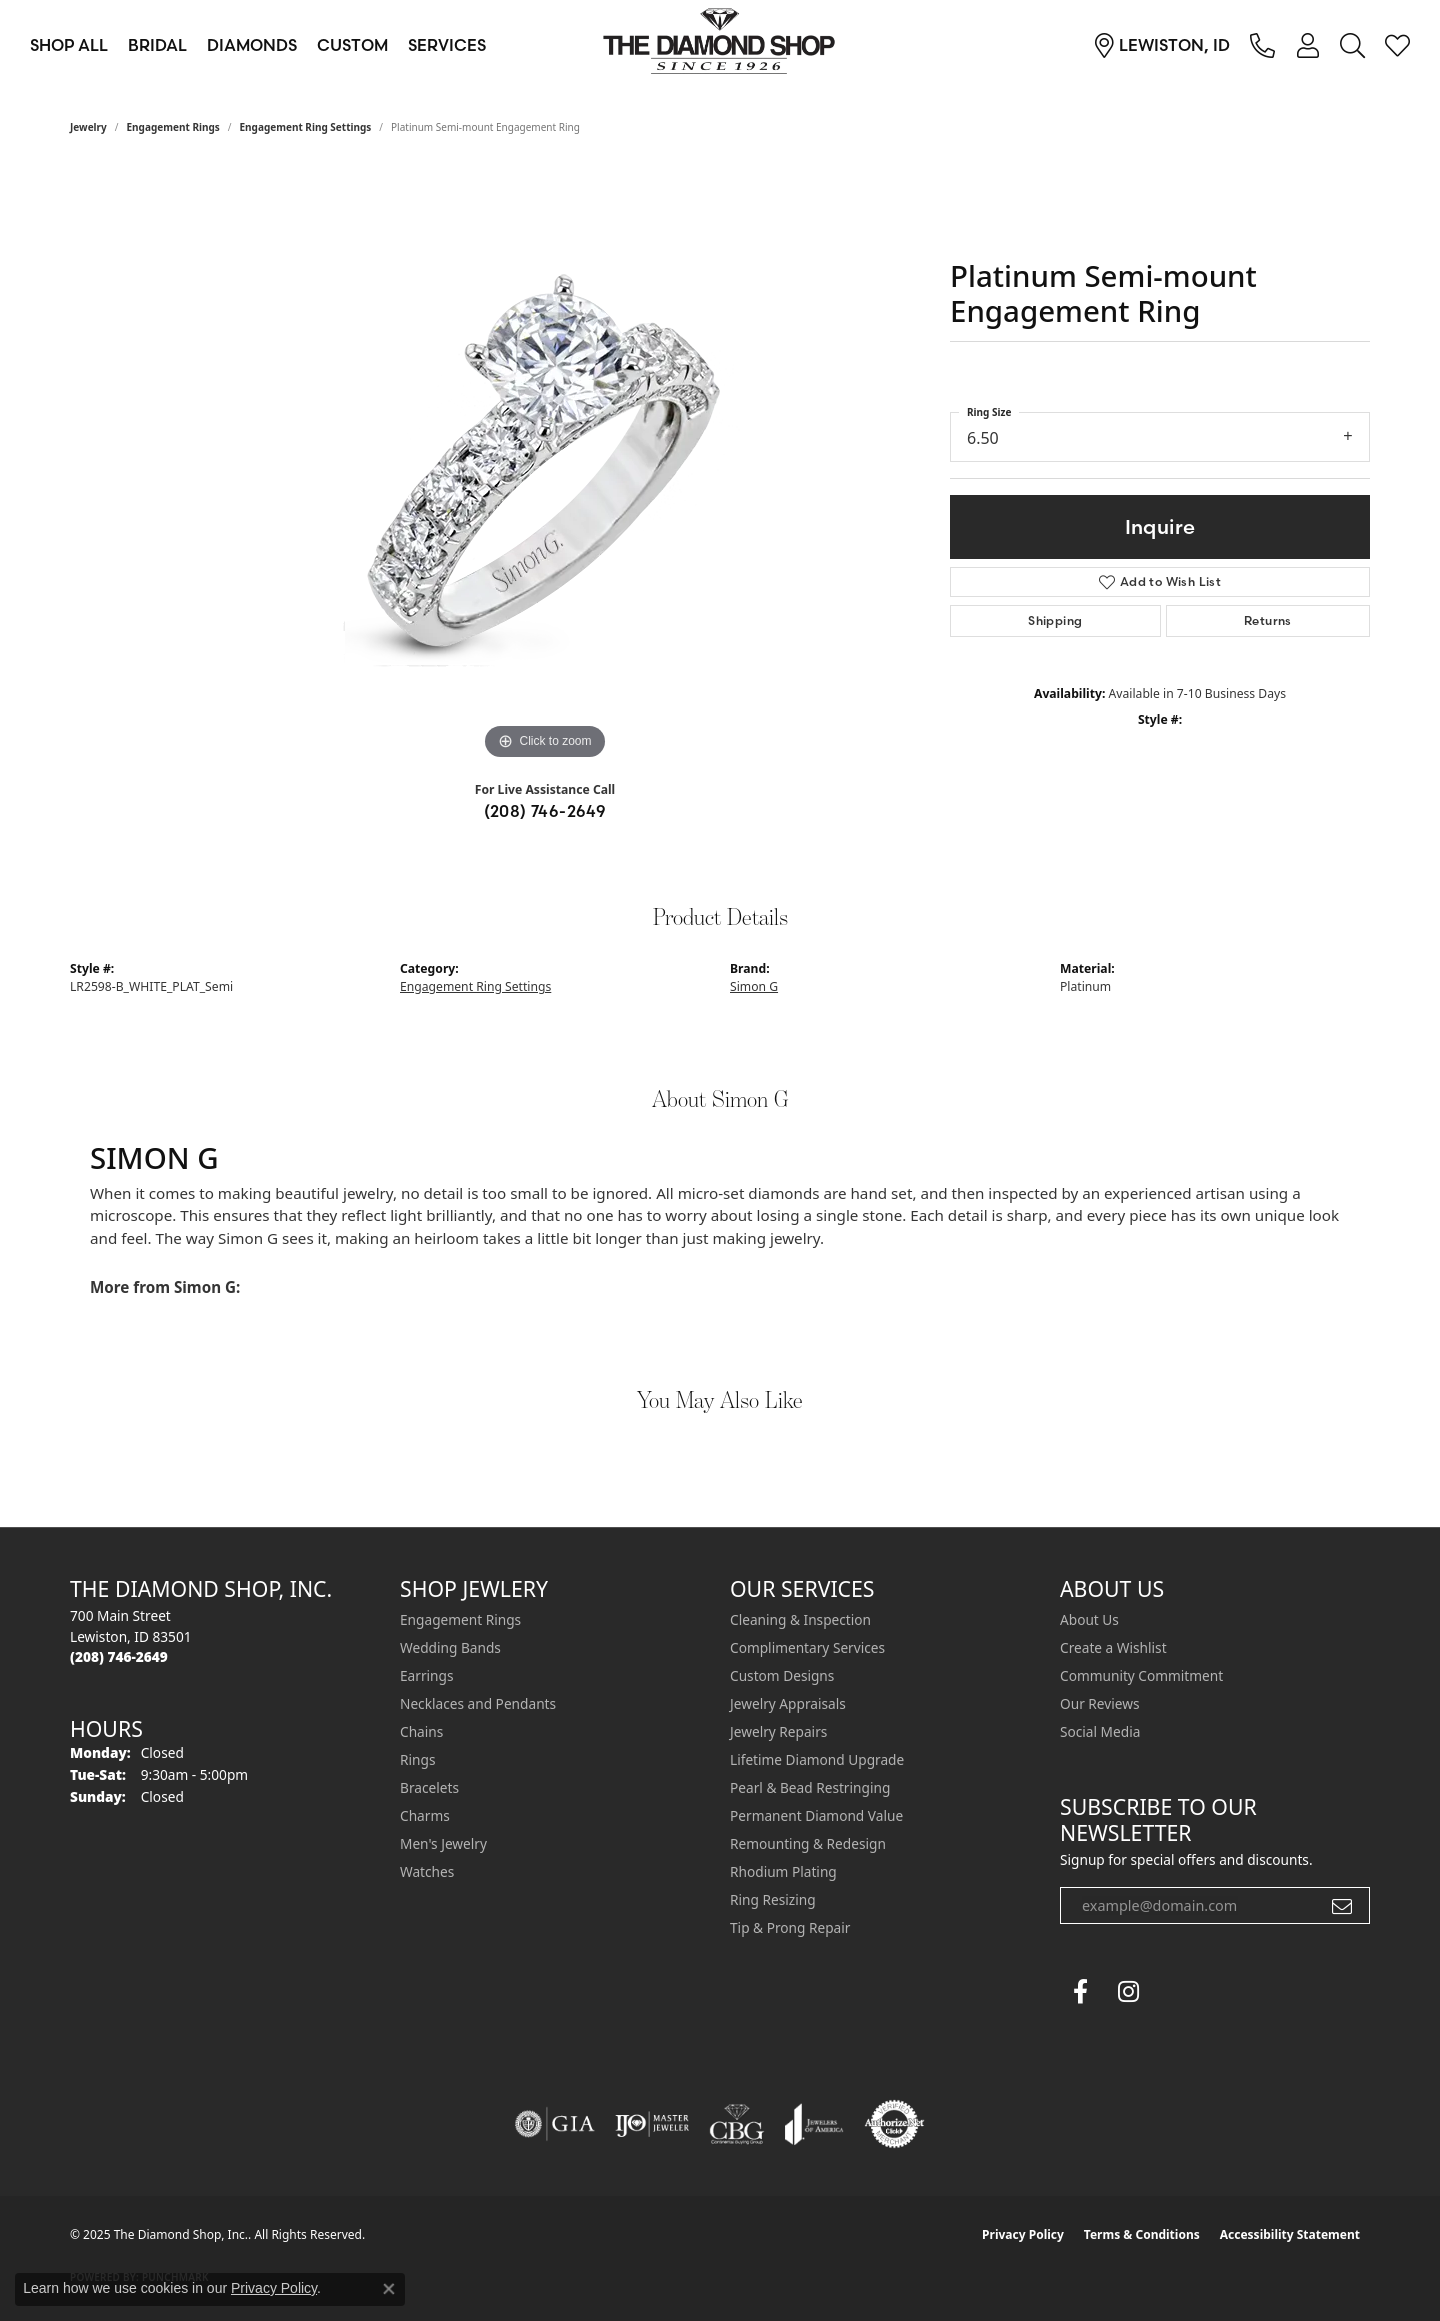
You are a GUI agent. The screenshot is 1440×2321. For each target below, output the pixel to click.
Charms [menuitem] (425, 1815)
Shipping (1055, 620)
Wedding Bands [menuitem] (450, 1647)
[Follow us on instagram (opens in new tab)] (1128, 1992)
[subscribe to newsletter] (1342, 1906)
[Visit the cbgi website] (737, 2124)
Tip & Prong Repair (790, 1927)
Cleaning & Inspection (800, 1619)
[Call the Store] (119, 1656)
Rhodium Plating (783, 1871)
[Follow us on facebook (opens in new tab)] (1080, 1992)
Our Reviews (1099, 1703)
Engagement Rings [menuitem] (460, 1619)
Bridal (157, 45)
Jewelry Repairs (778, 1731)
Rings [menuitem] (417, 1759)
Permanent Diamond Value (816, 1815)
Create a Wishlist (1113, 1647)
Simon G (754, 986)
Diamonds (252, 45)
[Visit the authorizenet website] (895, 2124)
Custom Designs (782, 1675)
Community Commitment (1141, 1675)
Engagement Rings (173, 127)
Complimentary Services (807, 1647)
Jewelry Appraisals (788, 1703)
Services (447, 45)
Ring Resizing (773, 1899)
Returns (1268, 620)
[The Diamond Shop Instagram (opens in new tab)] (1176, 1992)
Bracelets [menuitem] (429, 1787)
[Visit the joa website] (814, 2124)
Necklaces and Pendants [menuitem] (478, 1703)
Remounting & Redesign (808, 1843)
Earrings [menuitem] (427, 1675)
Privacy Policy (1023, 2234)
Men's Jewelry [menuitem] (443, 1843)
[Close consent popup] (389, 2289)
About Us (1089, 1619)
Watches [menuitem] (427, 1871)
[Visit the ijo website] (652, 2124)
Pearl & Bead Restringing (810, 1787)
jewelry (88, 127)
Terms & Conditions (1142, 2234)
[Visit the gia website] (555, 2124)
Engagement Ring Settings (306, 127)
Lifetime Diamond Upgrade (817, 1759)
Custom (352, 45)
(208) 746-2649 (545, 811)
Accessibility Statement (1290, 2234)
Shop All (69, 45)
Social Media (1100, 1731)
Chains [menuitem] (421, 1731)
